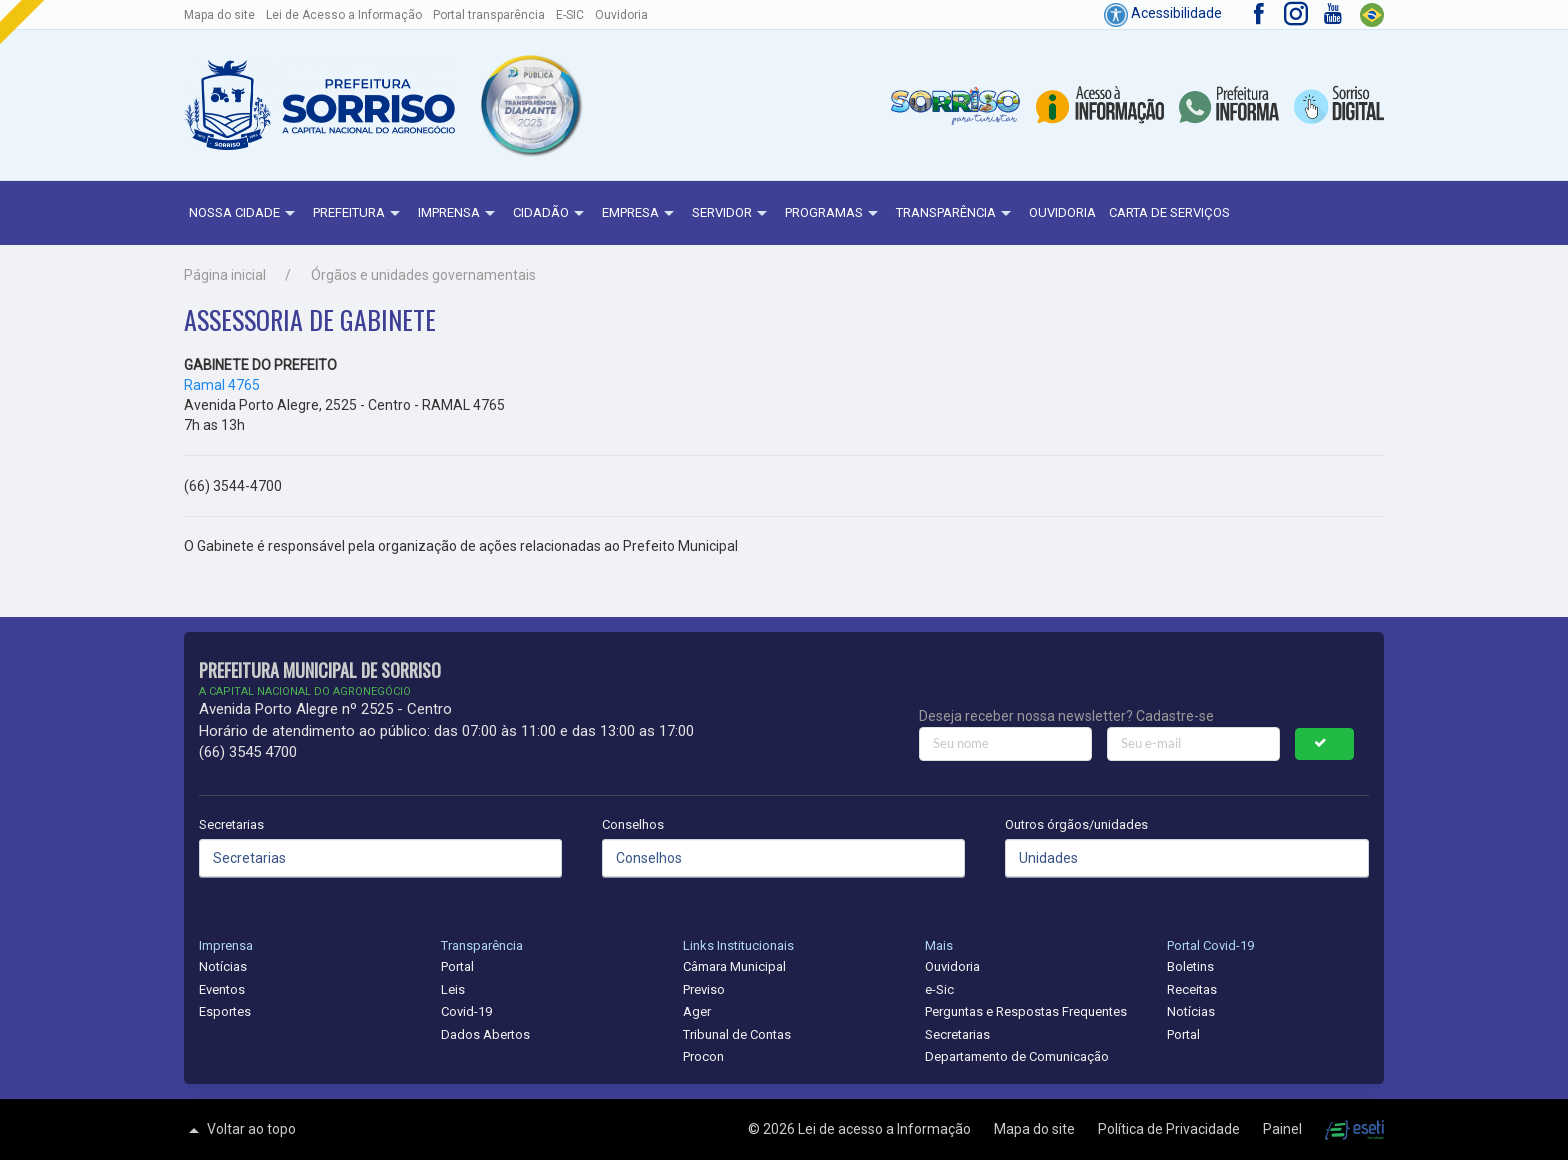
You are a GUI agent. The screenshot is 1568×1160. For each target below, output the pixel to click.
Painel (1284, 1129)
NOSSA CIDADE (244, 214)
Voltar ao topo (240, 1130)
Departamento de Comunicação (1017, 1056)
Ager (697, 1011)
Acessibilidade (1163, 13)
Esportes (225, 1011)
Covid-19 (466, 1011)
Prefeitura (359, 214)
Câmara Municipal (734, 966)
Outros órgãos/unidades (1076, 824)
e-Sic (939, 989)
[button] (530, 105)
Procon (703, 1056)
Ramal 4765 (222, 385)
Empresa (640, 214)
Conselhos (633, 824)
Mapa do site (219, 15)
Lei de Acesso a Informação (344, 15)
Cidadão (551, 214)
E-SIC (570, 15)
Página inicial (225, 275)
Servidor (732, 214)
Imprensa (459, 214)
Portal (457, 966)
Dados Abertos (485, 1034)
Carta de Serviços (1169, 212)
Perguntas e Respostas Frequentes (1026, 1011)
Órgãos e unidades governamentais (423, 275)
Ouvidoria (621, 15)
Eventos (222, 989)
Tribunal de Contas (737, 1034)
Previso (704, 989)
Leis (453, 989)
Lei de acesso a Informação (886, 1129)
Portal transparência (489, 15)
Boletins (1190, 966)
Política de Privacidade (1170, 1129)
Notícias (223, 966)
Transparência (956, 214)
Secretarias (231, 824)
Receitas (1192, 989)
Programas (834, 214)
